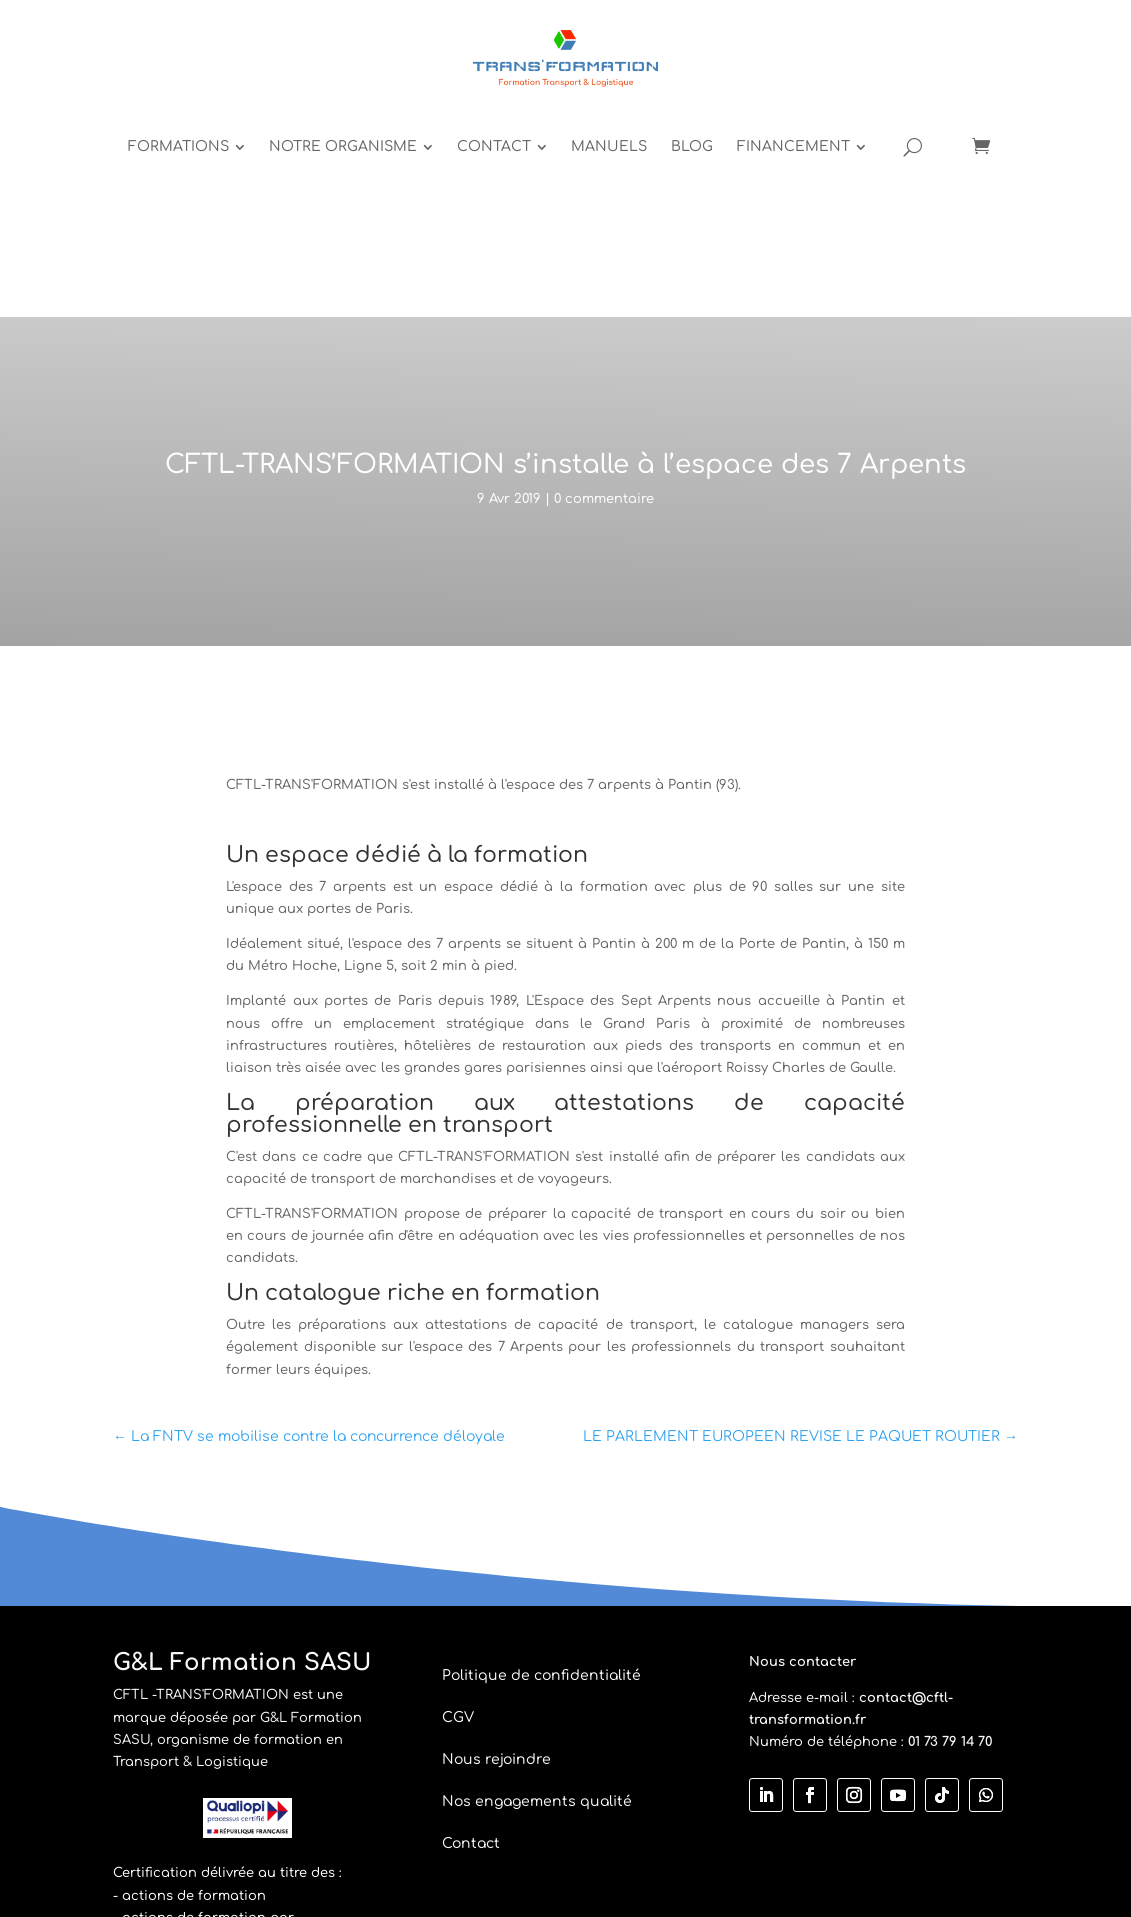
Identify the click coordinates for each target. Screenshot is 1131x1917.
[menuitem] (276, 61)
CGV (458, 1523)
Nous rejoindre (496, 1565)
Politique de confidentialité (541, 1481)
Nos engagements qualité (537, 1607)
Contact (471, 1649)
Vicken (733, 1838)
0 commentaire (604, 305)
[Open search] (1002, 61)
